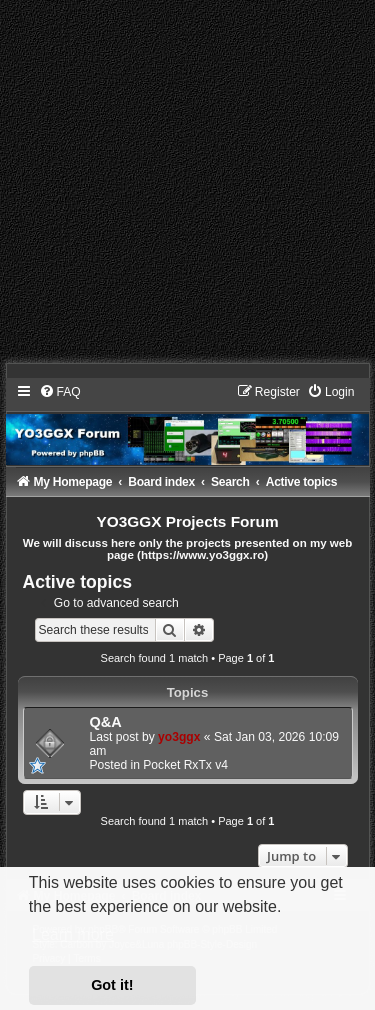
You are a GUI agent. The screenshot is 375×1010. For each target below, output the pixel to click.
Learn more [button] (73, 934)
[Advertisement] (187, 187)
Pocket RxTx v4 (185, 765)
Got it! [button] (112, 985)
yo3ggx (179, 737)
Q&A (106, 722)
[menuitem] (60, 392)
